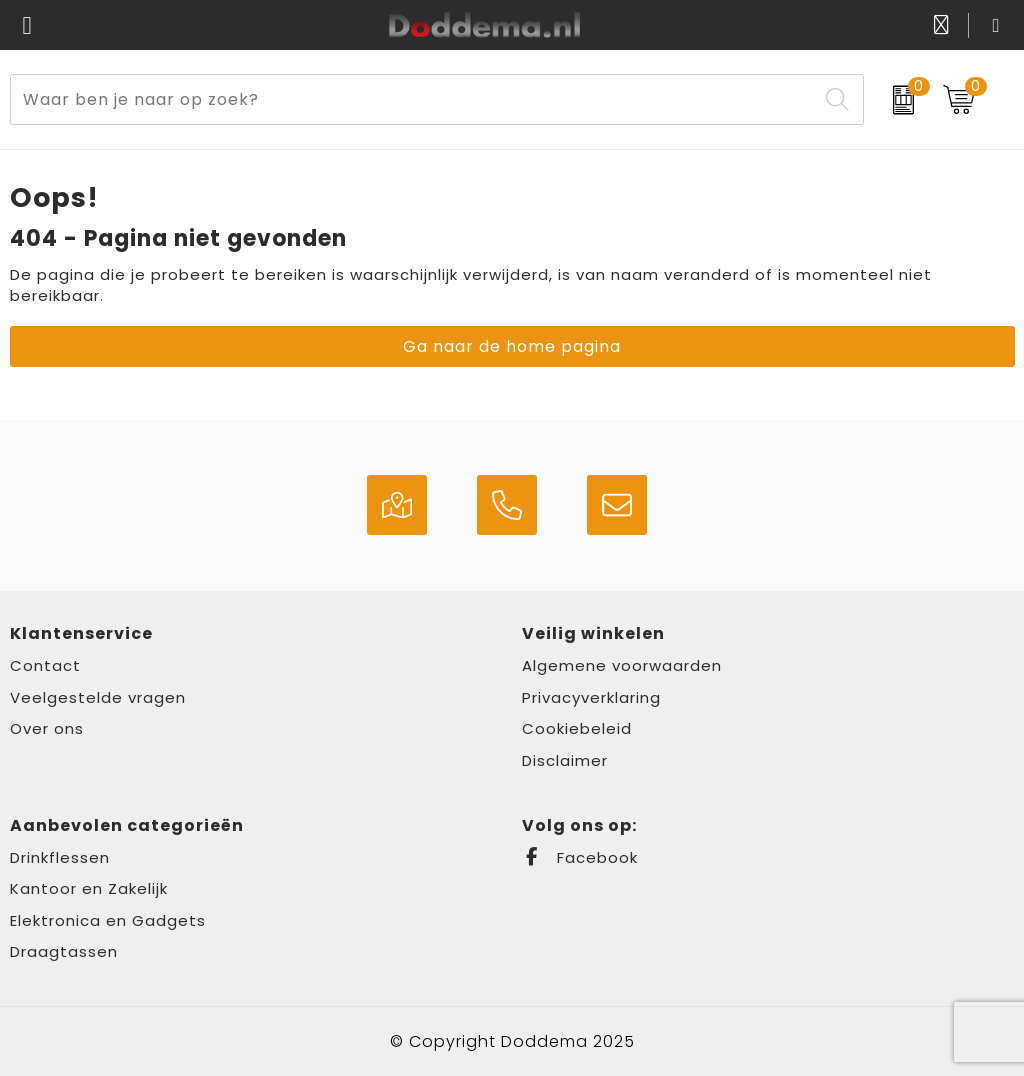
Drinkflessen (60, 857)
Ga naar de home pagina (512, 346)
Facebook (580, 857)
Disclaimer (565, 760)
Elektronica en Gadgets (108, 920)
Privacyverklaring (591, 697)
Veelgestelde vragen (98, 697)
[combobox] (414, 99)
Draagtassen (64, 951)
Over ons (47, 728)
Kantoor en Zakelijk (89, 888)
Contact (45, 665)
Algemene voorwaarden (622, 665)
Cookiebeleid (577, 728)
